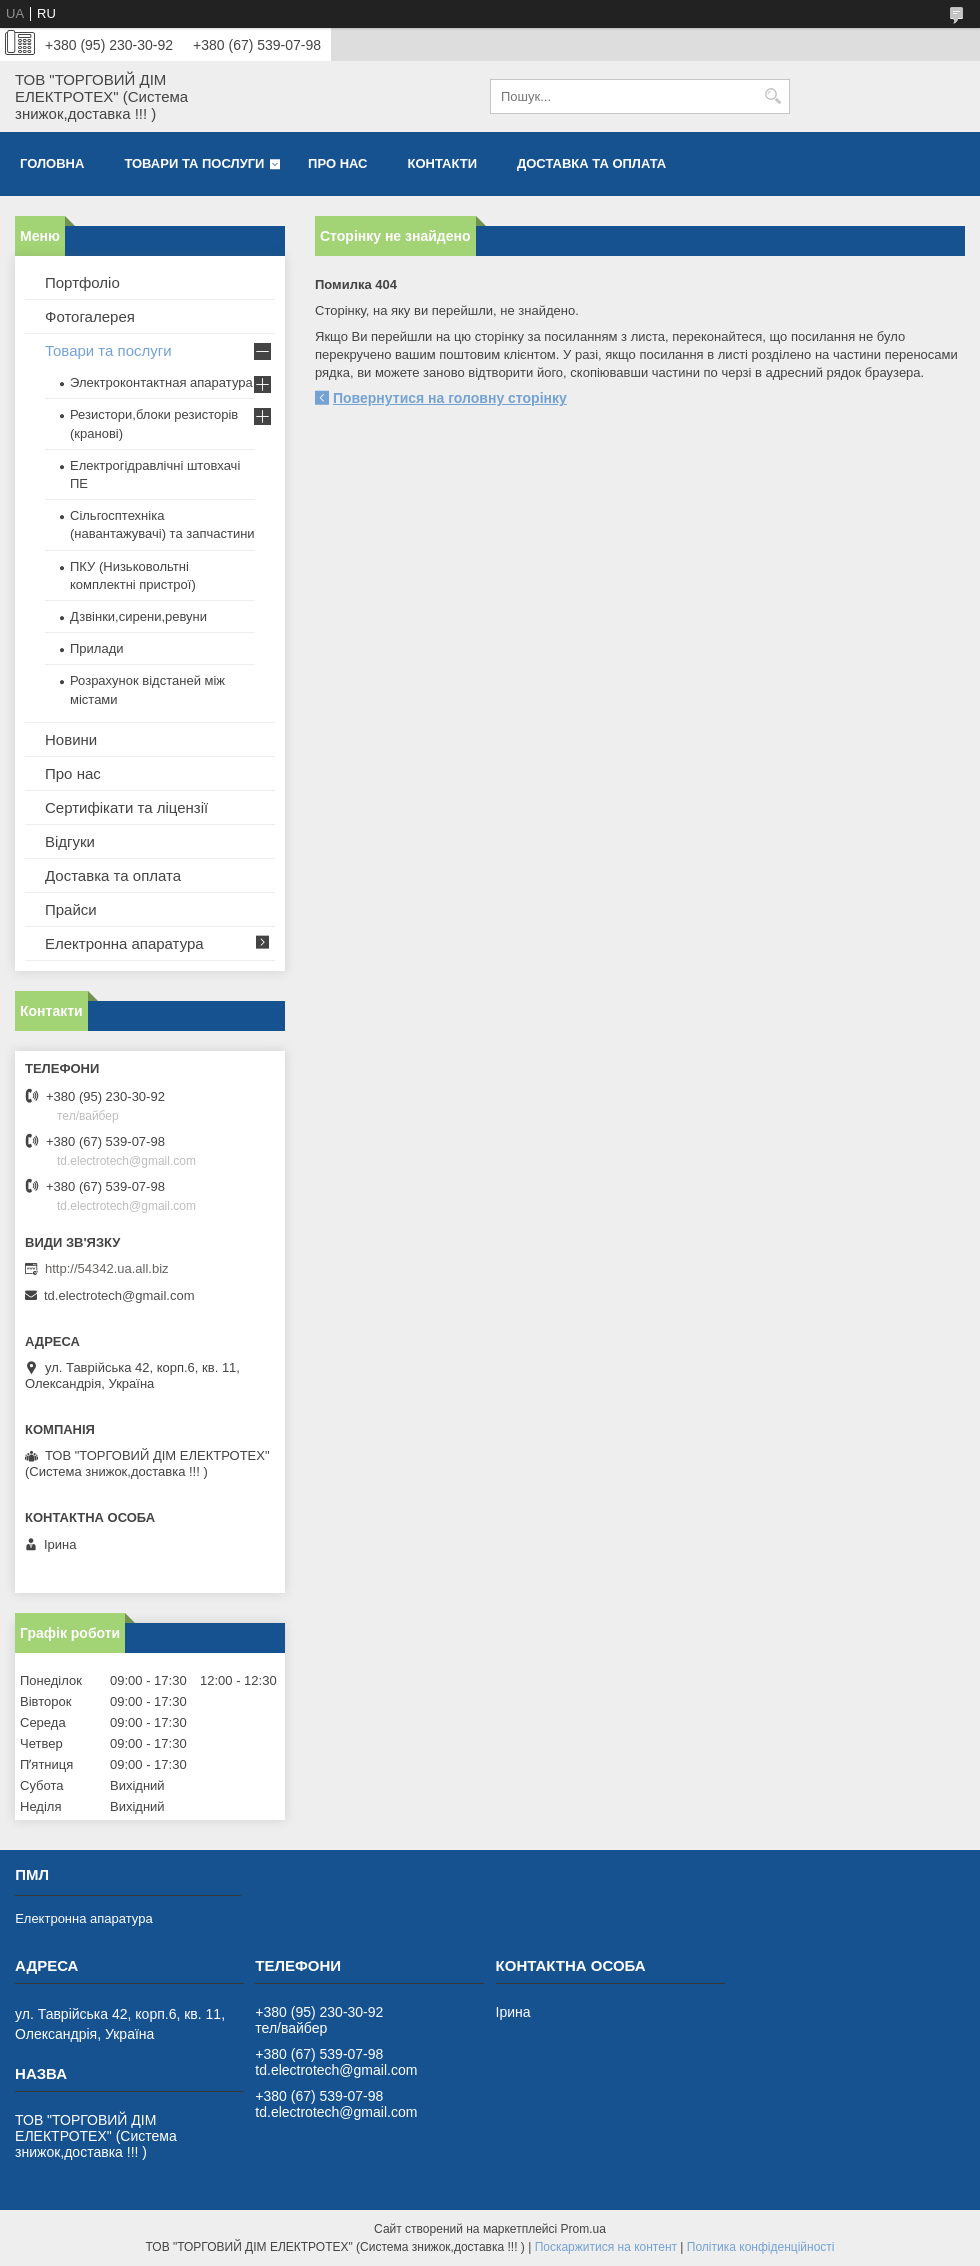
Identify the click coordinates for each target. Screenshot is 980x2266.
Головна (52, 163)
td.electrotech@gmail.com (119, 1295)
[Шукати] (772, 96)
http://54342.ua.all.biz (107, 1268)
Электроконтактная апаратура (161, 382)
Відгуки (70, 841)
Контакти (443, 163)
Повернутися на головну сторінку (450, 398)
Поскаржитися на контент (606, 2247)
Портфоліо (82, 282)
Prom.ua (583, 2229)
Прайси (71, 909)
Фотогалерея (90, 316)
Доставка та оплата (591, 163)
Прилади (97, 648)
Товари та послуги (194, 163)
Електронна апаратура (124, 943)
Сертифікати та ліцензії (126, 807)
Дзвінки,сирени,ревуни (138, 616)
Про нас (337, 163)
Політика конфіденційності (761, 2247)
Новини (71, 739)
